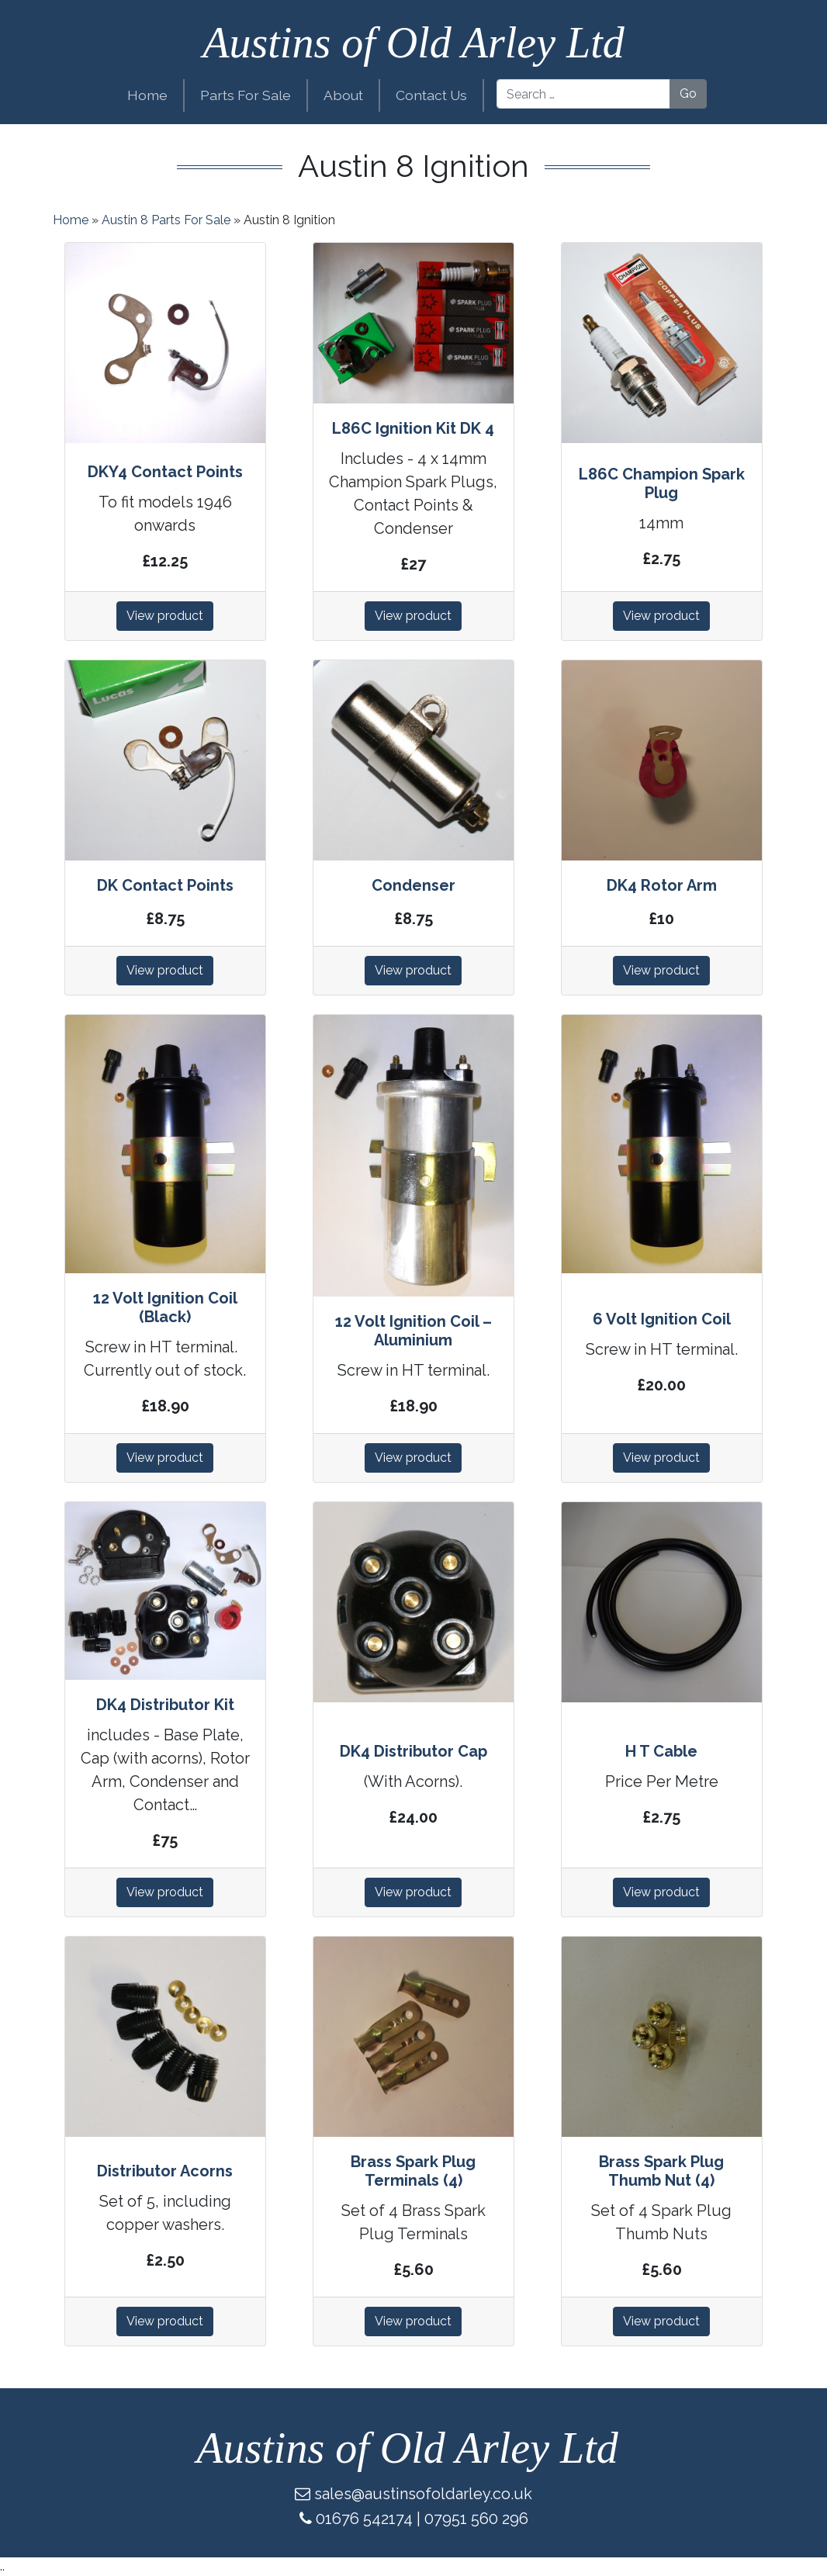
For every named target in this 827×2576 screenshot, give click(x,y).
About (343, 95)
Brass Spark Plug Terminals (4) (413, 2171)
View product (164, 615)
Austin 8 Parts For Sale (166, 220)
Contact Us (431, 95)
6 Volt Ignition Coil (662, 1319)
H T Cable (661, 1751)
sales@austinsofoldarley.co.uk (423, 2493)
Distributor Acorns (165, 2171)
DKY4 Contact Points (165, 471)
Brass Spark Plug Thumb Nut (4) (661, 2171)
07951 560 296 (476, 2518)
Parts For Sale (245, 95)
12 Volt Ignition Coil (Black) (165, 1307)
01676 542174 (364, 2518)
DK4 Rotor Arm (662, 885)
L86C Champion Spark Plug (662, 483)
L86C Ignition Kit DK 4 (413, 428)
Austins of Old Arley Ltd (413, 43)
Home (147, 95)
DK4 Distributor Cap (413, 1751)
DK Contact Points (165, 885)
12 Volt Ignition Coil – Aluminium (413, 1330)
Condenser (413, 885)
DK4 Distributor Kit (165, 1704)
